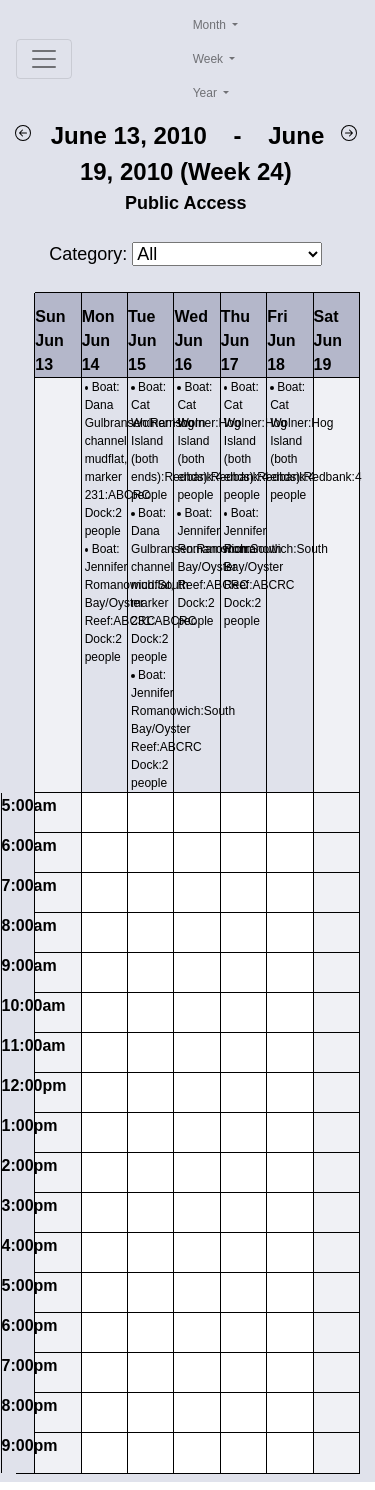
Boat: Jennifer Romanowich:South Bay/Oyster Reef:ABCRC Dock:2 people (183, 729)
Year (207, 93)
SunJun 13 (50, 340)
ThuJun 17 (235, 340)
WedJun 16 (190, 340)
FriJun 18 (281, 340)
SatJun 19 (328, 340)
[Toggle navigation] (44, 59)
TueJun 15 (142, 340)
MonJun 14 (98, 340)
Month (211, 25)
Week (210, 59)
